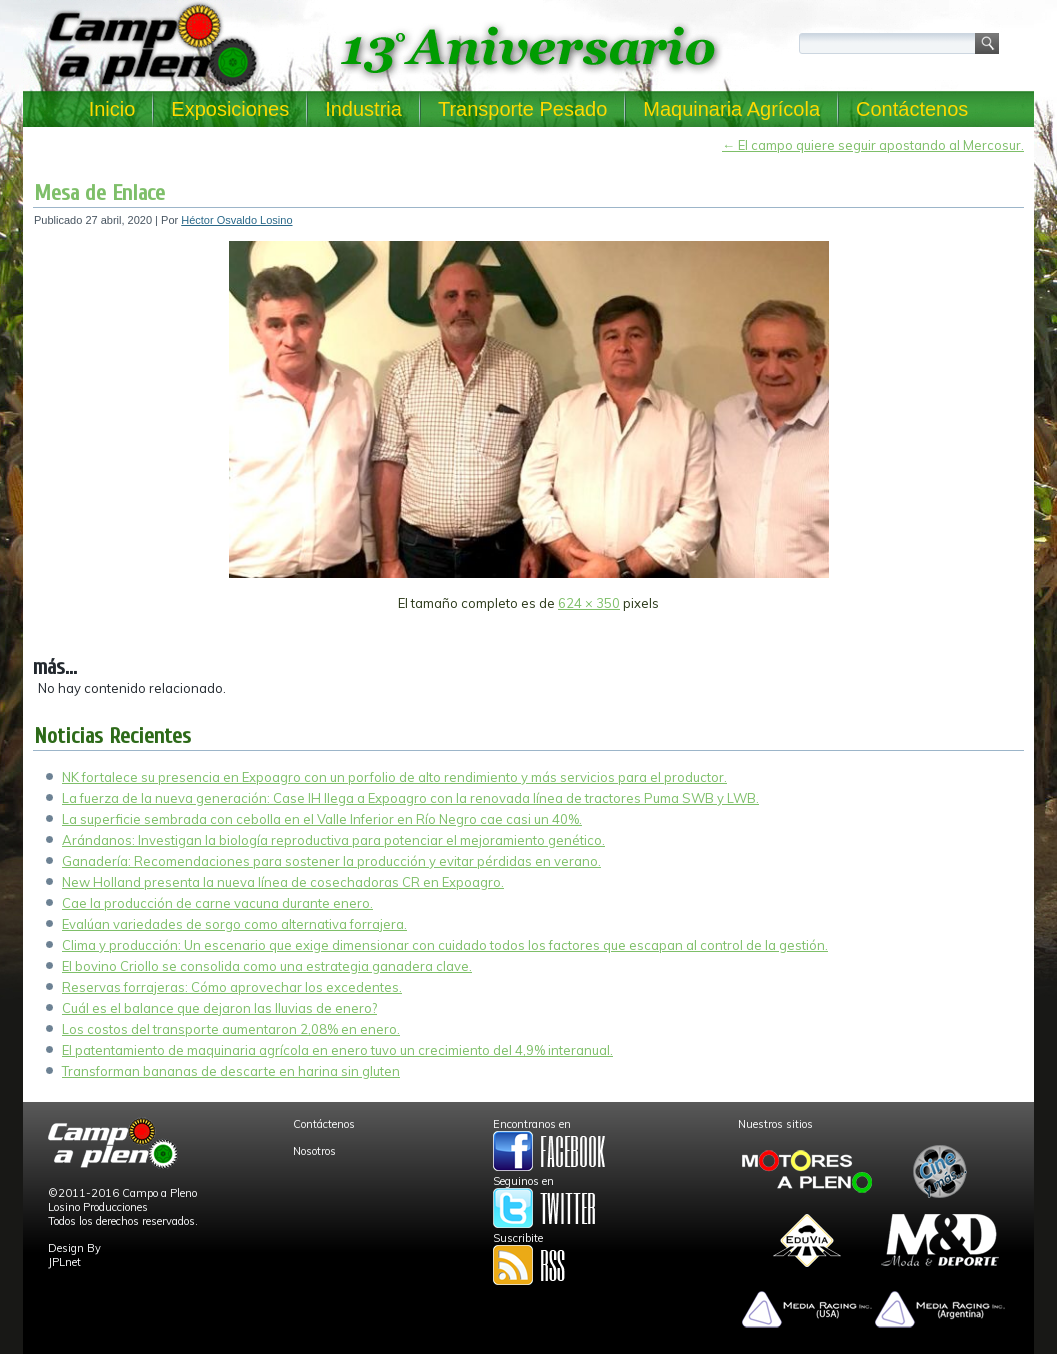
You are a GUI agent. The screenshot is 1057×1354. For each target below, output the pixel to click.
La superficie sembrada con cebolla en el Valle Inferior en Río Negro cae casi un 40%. (322, 819)
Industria (363, 109)
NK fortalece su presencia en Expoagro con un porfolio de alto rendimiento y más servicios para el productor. (394, 777)
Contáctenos (912, 109)
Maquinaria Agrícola (731, 109)
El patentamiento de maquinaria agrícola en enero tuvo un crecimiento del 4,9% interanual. (337, 1050)
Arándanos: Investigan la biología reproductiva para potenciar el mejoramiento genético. (333, 840)
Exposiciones (230, 109)
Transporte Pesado (522, 109)
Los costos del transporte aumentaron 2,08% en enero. (231, 1029)
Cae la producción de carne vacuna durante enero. (217, 903)
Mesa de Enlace (99, 193)
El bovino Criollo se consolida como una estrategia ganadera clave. (267, 966)
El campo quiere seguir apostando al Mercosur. (873, 145)
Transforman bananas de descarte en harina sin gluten (231, 1071)
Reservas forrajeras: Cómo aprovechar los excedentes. (232, 987)
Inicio (112, 109)
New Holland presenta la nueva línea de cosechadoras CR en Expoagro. (283, 882)
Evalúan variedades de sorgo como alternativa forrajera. (234, 924)
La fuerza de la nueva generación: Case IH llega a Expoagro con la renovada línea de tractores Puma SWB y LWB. (410, 798)
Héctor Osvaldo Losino (236, 220)
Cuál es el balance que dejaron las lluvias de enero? (219, 1008)
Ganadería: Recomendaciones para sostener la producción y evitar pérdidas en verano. (331, 861)
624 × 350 (589, 603)
